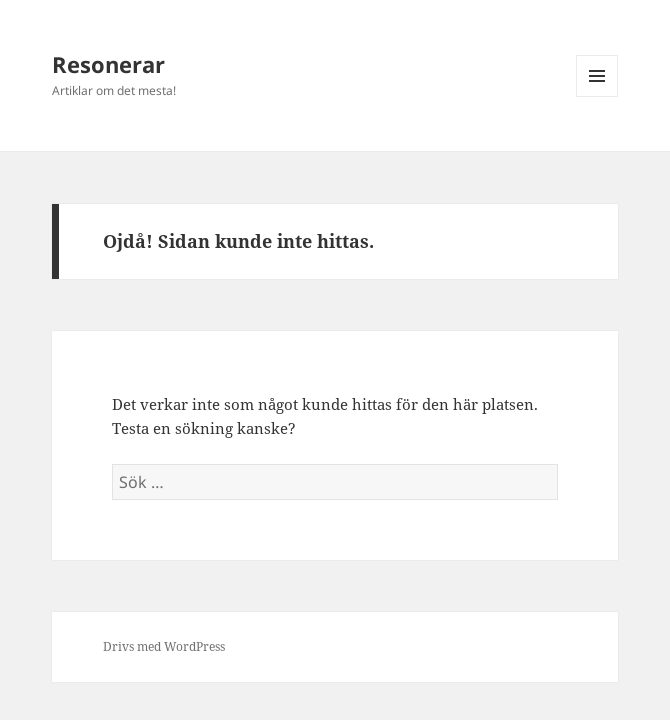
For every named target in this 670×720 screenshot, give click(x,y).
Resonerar (108, 64)
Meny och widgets (597, 96)
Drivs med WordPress (164, 646)
